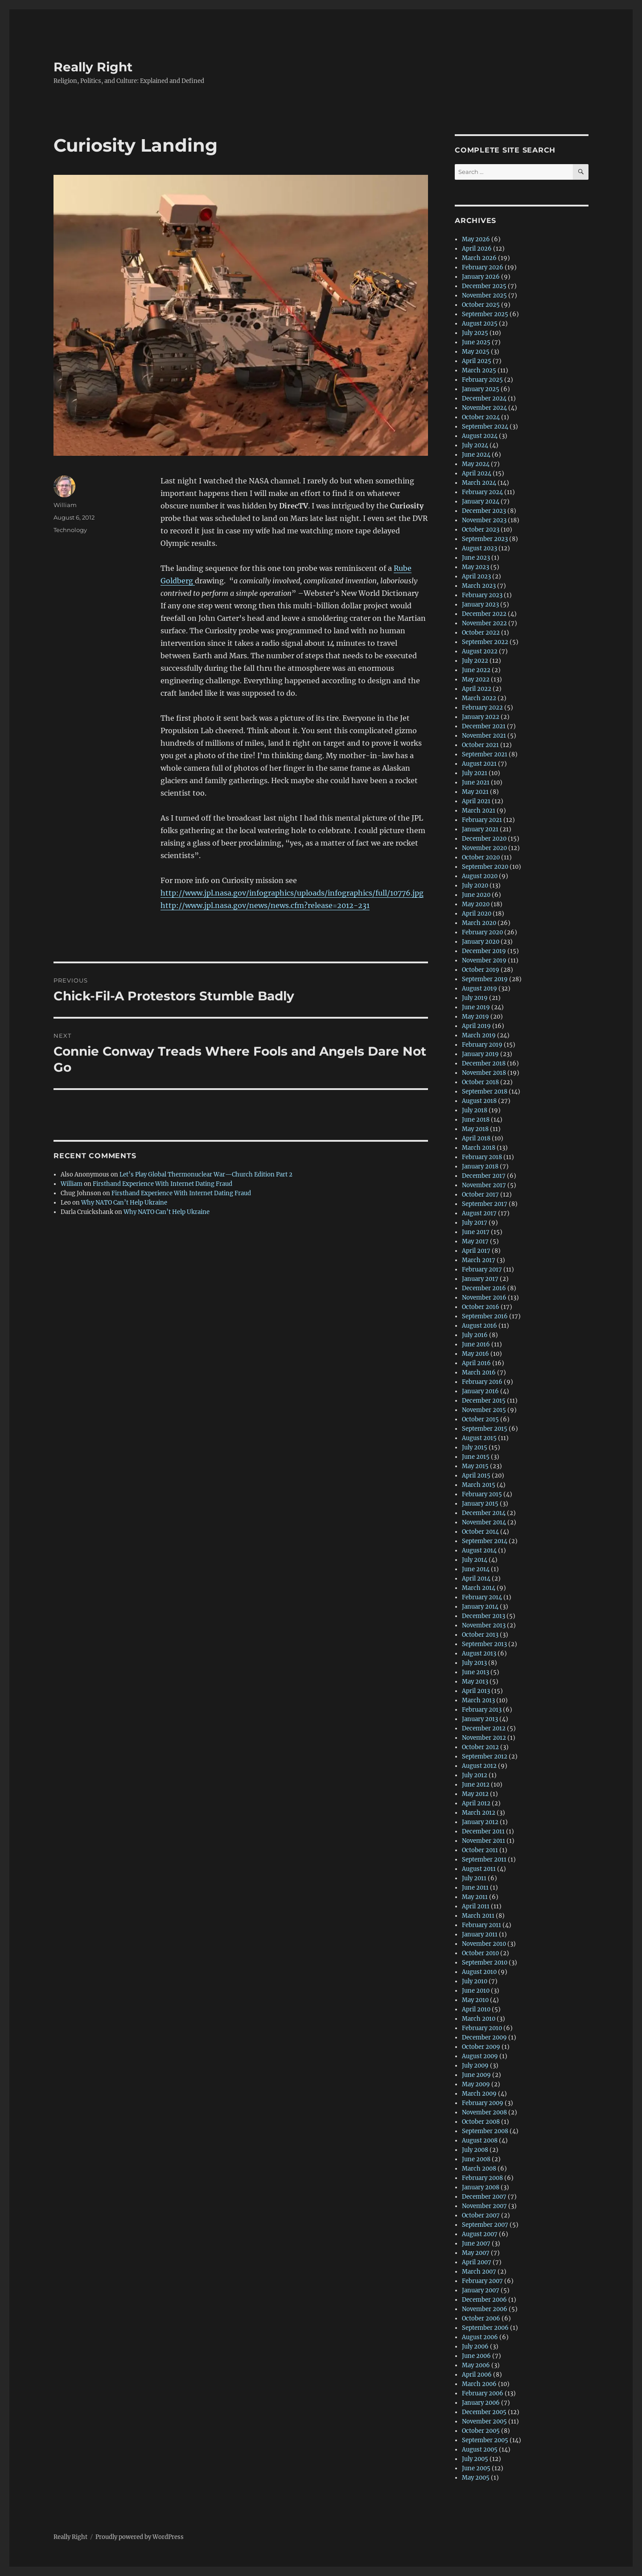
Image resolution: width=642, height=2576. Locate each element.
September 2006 (485, 2328)
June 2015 (476, 1457)
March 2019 (479, 1035)
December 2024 (484, 398)
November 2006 (484, 2309)
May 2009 (476, 2084)
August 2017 (479, 1213)
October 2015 (480, 1419)
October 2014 (480, 1532)
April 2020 (476, 913)
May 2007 (476, 2253)
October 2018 (480, 1082)
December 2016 (484, 1288)
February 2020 (482, 932)
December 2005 (484, 2412)
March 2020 (479, 923)
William (65, 504)
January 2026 (481, 277)
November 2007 (484, 2206)
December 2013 (483, 1616)
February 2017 (482, 1269)
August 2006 (480, 2337)
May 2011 (475, 1897)
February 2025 (482, 380)
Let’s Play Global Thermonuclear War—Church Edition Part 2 (205, 1174)
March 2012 (478, 1812)
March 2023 (479, 586)
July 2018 (474, 1110)
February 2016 (482, 1382)
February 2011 (481, 1925)
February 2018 (482, 1157)
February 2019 (482, 1045)
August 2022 (480, 651)
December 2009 (484, 2037)
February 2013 (482, 1709)
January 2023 (480, 604)
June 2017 (476, 1232)
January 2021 (480, 829)
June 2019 (476, 1007)
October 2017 (480, 1194)
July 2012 (474, 1775)
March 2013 (478, 1700)
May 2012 (475, 1794)
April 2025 (476, 361)
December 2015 (484, 1400)
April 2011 (476, 1906)
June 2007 (476, 2243)
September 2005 (485, 2440)
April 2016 (476, 1363)
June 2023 (476, 557)
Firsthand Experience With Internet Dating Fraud (162, 1184)
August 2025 (480, 323)
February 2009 (482, 2103)
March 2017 (478, 1260)
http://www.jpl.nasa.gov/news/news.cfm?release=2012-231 (265, 905)
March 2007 (479, 2271)
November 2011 (483, 1841)
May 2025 (476, 351)
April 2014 (476, 1578)
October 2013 (480, 1635)
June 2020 (476, 895)
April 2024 (476, 473)
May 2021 (475, 792)
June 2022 (476, 670)
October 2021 (480, 745)
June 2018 (476, 1119)
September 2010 (484, 1962)
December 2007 (484, 2196)
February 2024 (482, 492)
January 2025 (480, 389)
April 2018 (476, 1138)
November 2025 (484, 295)
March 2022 (479, 698)
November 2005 (484, 2421)
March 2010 (478, 2019)
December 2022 (484, 614)
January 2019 (480, 1054)
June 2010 (476, 1990)
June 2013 (475, 1672)
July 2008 (475, 2150)
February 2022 (482, 707)
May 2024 (476, 464)
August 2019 (479, 988)
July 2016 (475, 1335)
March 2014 (478, 1588)
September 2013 (484, 1644)
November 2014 (484, 1522)
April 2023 (476, 576)
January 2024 (480, 501)
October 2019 (480, 970)
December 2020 (484, 838)
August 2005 (480, 2449)
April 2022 (476, 689)
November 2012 (484, 1738)
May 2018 (475, 1129)
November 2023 (484, 520)
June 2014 (476, 1569)
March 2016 (479, 1372)
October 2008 (481, 2122)
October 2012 (480, 1747)
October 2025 (481, 305)
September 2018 (484, 1091)
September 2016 (485, 1316)
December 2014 (484, 1513)
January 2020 (480, 941)
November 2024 (484, 408)
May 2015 (475, 1466)
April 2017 (476, 1251)
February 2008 (482, 2178)
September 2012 (484, 1756)
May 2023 (475, 567)
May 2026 (476, 239)
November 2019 (484, 960)
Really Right (93, 66)
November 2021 (484, 735)
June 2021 (476, 782)
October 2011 (480, 1850)
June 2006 (476, 2356)
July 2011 (474, 1878)
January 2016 (480, 1391)
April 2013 (476, 1691)
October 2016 (480, 1307)
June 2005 (476, 2468)
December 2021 (484, 726)
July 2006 (475, 2346)
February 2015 (482, 1494)
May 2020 (476, 904)
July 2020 (475, 885)
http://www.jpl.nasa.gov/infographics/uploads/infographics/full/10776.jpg (292, 892)
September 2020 (485, 867)
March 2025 (479, 370)
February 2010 (482, 2028)
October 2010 (480, 1953)
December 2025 (484, 286)
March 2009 (479, 2093)
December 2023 (484, 511)
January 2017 (480, 1279)
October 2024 (481, 417)
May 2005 (476, 2477)
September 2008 (485, 2131)
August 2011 (479, 1869)
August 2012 (479, 1766)
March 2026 (479, 258)
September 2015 (484, 1428)
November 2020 (484, 848)
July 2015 (474, 1447)
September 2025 (485, 314)
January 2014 (480, 1606)
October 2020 (481, 857)
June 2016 (476, 1344)
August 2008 (480, 2140)
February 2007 (482, 2281)
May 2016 (475, 1354)
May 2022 (476, 679)
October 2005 (481, 2431)
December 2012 (484, 1728)
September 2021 (484, 754)
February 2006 (482, 2393)
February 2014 (482, 1597)
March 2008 (479, 2168)
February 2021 (482, 820)
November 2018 (484, 1073)
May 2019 (475, 1016)
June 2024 (476, 454)
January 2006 (481, 2403)
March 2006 (479, 2384)
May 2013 (475, 1681)
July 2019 (475, 998)
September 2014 (484, 1541)
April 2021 (476, 801)
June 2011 (475, 1887)
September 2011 (484, 1859)
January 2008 (480, 2187)
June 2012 (476, 1784)
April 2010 (476, 2009)
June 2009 (476, 2075)
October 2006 (481, 2318)
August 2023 (479, 548)
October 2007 (481, 2215)
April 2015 (476, 1475)
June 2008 (476, 2159)
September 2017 (484, 1204)
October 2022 (481, 632)
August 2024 (480, 436)
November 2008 (484, 2112)
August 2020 (480, 876)
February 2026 (482, 267)
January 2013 (480, 1719)
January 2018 (480, 1166)
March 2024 (479, 483)
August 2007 (480, 2234)
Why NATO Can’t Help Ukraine (124, 1202)
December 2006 (484, 2300)
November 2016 (484, 1297)
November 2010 (484, 1944)
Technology (70, 529)
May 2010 (475, 2000)
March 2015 (478, 1485)
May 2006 (476, 2365)
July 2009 (475, 2065)
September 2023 (485, 539)
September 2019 (485, 979)
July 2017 (474, 1222)
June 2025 (476, 342)
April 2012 (476, 1803)
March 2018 (478, 1148)
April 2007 (476, 2262)
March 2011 (478, 1916)
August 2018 (479, 1101)
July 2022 (475, 661)
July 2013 (474, 1663)
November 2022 (484, 623)
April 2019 (476, 1026)
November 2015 (484, 1410)
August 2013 (479, 1653)
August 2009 (480, 2056)
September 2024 (485, 426)
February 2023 (482, 595)
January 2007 (480, 2290)
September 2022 (485, 642)
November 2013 (484, 1625)
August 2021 (479, 764)
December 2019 (484, 951)
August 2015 (479, 1438)
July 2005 (475, 2459)
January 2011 (480, 1934)
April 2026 (477, 248)
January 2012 (480, 1822)
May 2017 (475, 1241)
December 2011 (483, 1831)
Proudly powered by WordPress (139, 2537)
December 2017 (484, 1176)
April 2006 (477, 2374)
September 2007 (485, 2225)
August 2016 (479, 1325)
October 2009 (481, 2047)
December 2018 (484, 1063)
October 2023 (480, 529)
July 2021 (474, 773)
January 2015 (480, 1503)
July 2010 (474, 1981)
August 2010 (479, 1972)
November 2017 (484, 1185)
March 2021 (478, 810)
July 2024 (475, 445)
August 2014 (479, 1550)
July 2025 (475, 333)
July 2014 (474, 1560)
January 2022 (480, 717)
